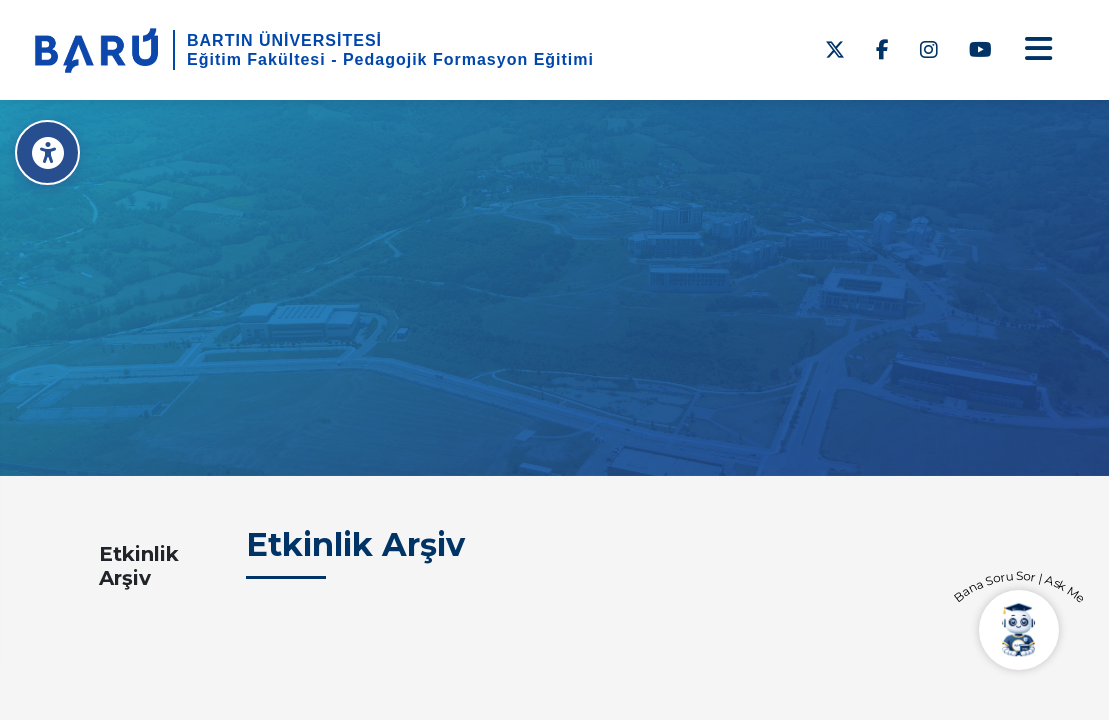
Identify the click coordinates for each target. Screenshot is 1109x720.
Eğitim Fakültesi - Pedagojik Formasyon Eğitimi (390, 59)
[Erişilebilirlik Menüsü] (47, 152)
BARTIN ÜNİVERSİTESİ (284, 40)
